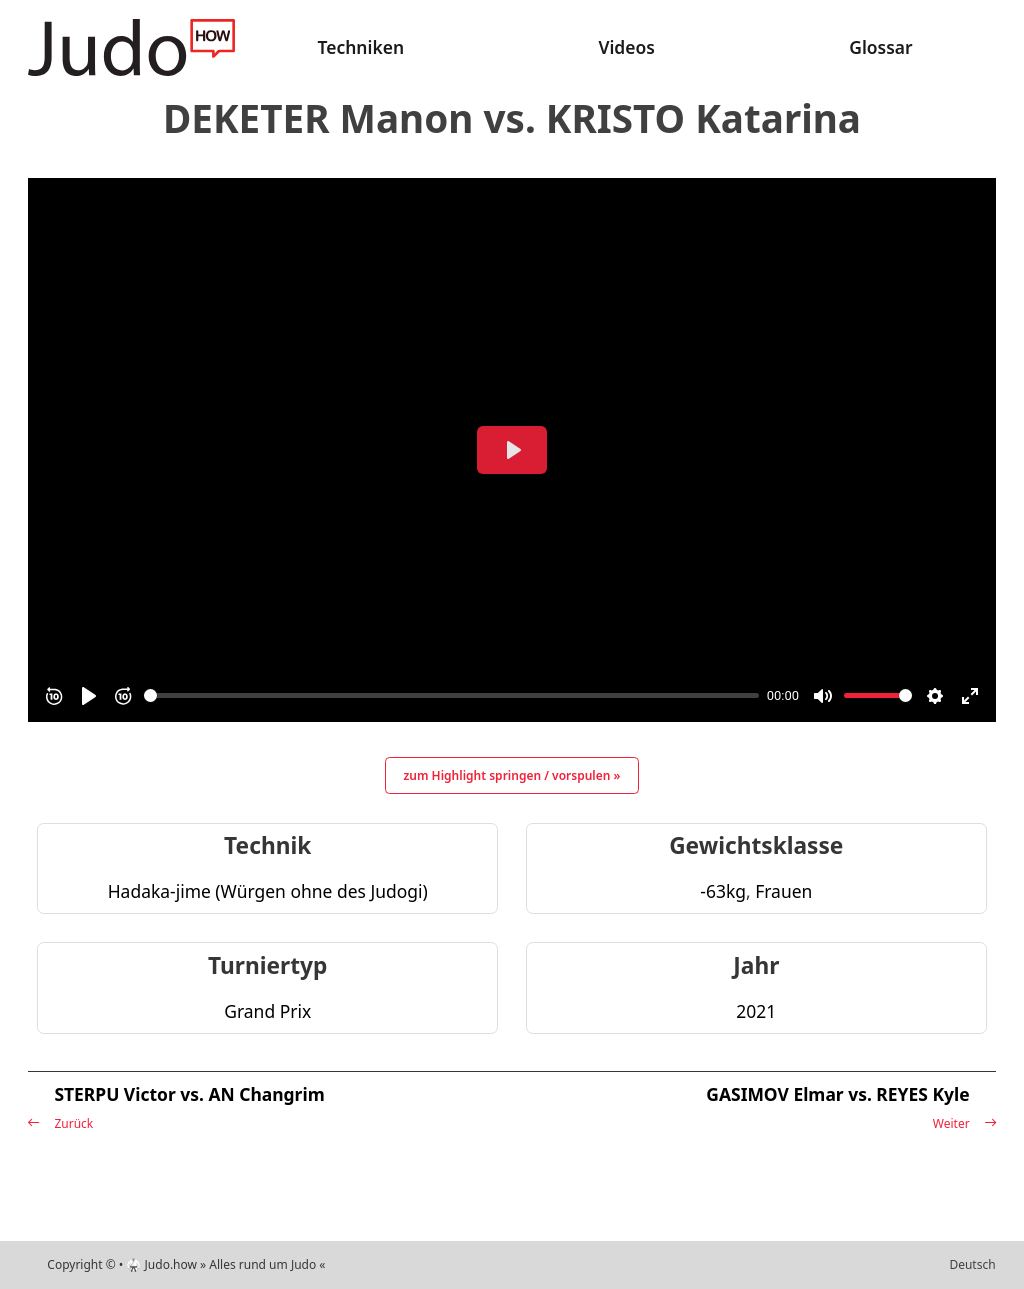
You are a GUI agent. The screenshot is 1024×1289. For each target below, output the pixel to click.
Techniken (361, 47)
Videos (626, 47)
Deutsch (972, 1264)
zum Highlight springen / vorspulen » (512, 775)
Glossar (880, 47)
